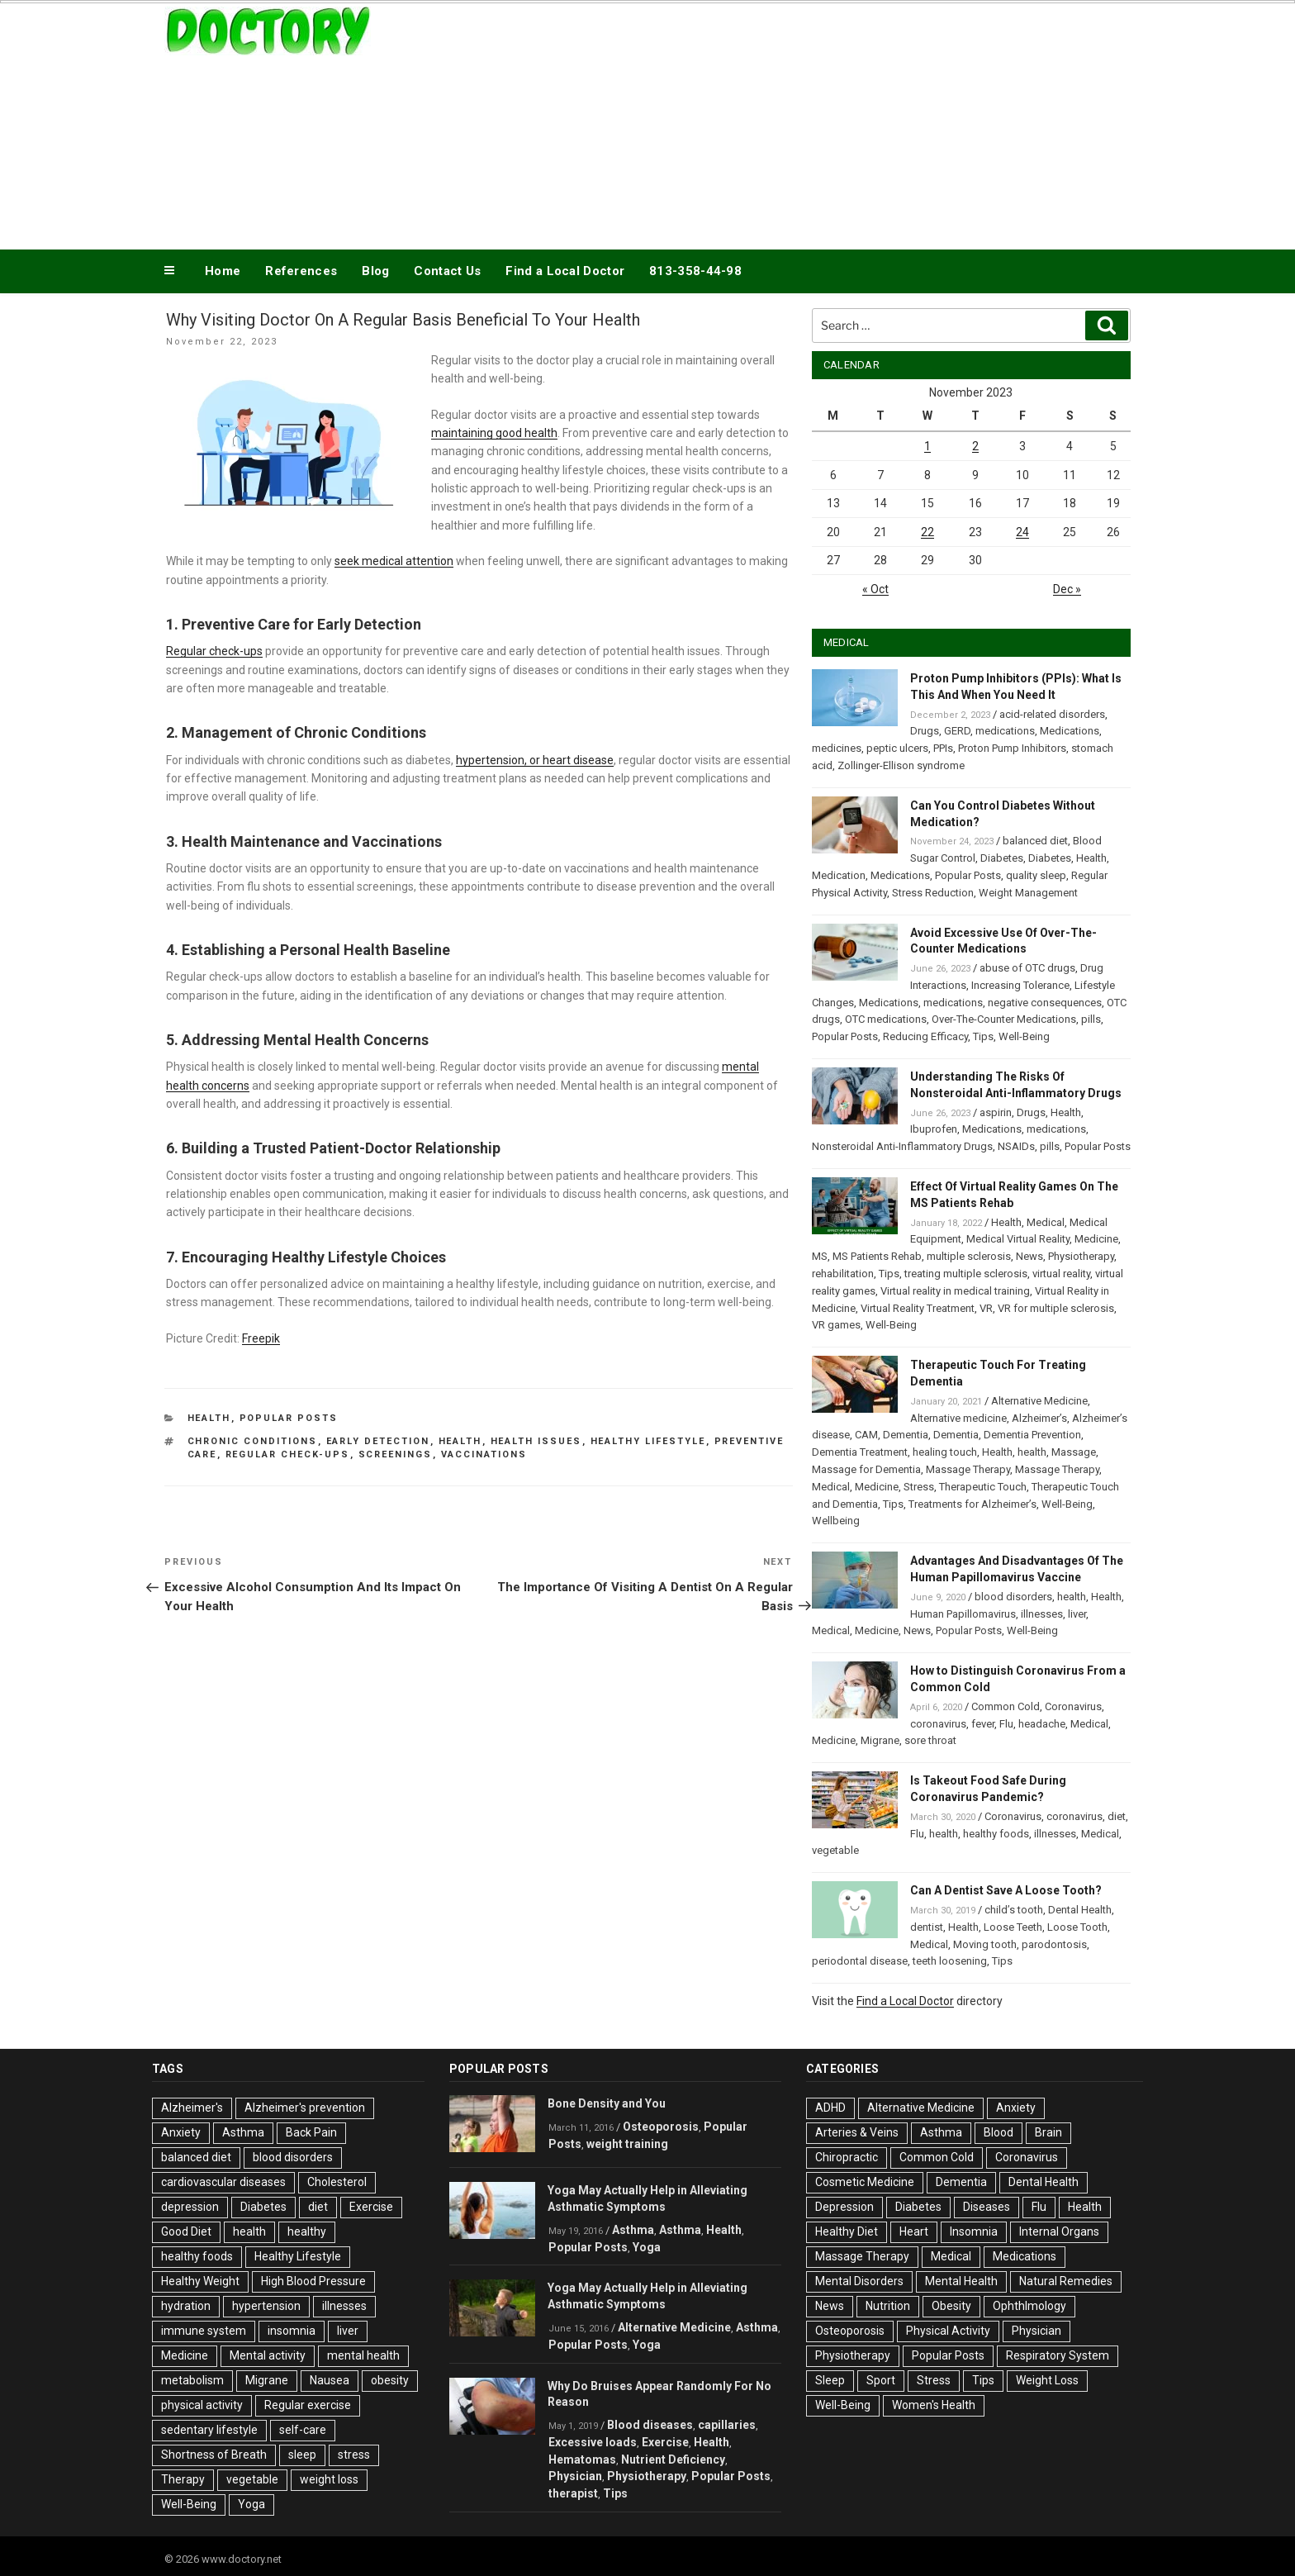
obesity (390, 2380)
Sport (880, 2380)
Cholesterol (337, 2182)
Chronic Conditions (252, 1441)
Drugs (924, 731)
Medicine (1096, 1239)
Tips (983, 1036)
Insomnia (974, 2231)
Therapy (183, 2479)
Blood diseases (650, 2424)
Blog (375, 271)
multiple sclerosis (969, 1256)
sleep (302, 2454)
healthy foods (996, 1833)
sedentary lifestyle (209, 2429)
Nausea (329, 2380)
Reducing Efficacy (925, 1036)
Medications (1069, 731)
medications (1005, 731)
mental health (363, 2355)
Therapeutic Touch (983, 1486)
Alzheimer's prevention (304, 2107)
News (1029, 1256)
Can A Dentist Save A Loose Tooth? (1006, 1890)
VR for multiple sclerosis (1056, 1308)
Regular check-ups (214, 651)
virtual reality (1061, 1273)
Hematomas (582, 2459)
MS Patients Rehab (877, 1256)
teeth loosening (950, 1961)
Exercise (371, 2206)
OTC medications (886, 1019)
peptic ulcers (897, 748)
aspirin (996, 1112)
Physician (575, 2476)
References (301, 271)
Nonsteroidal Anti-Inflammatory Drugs (902, 1146)
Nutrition (888, 2305)
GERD (957, 731)
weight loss (329, 2479)
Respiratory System (1057, 2355)
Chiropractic (846, 2157)
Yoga (251, 2504)
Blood (998, 2132)
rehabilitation (843, 1273)
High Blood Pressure (313, 2281)
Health (209, 1418)
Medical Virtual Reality (1018, 1239)
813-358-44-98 (695, 271)
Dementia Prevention (1032, 1434)
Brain (1048, 2132)
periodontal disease (860, 1961)
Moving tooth (985, 1944)
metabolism (192, 2380)
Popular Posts (289, 1418)
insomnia (291, 2330)
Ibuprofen (933, 1129)
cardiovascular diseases (223, 2182)
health (460, 1441)
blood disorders (1013, 1596)
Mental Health (961, 2281)
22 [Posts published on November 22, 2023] (927, 532)
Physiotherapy (1081, 1256)
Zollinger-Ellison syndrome (901, 765)
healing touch (945, 1452)
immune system (203, 2330)
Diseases (986, 2206)
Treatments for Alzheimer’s (972, 1504)
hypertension (266, 2305)
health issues (536, 1441)
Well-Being (1024, 1036)
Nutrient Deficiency (673, 2459)
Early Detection (378, 1441)
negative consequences (1045, 1002)
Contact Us (447, 271)
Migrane (880, 1740)
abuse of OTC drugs (1027, 968)
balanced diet (1035, 840)
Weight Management (1028, 892)
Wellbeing (836, 1520)
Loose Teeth (1013, 1927)
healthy (306, 2231)
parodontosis (1054, 1944)
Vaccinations (484, 1454)
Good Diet (186, 2231)
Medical (1046, 1222)
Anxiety (181, 2132)
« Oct (875, 589)
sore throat (930, 1740)
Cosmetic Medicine (864, 2182)
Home (222, 271)
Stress (919, 1486)
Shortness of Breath (214, 2454)
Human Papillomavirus (963, 1614)
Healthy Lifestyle (648, 1441)
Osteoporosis (661, 2126)
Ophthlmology (1029, 2305)
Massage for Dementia (866, 1469)
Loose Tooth (1077, 1927)
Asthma (243, 2132)
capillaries (727, 2424)
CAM (866, 1434)
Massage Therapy (968, 1469)
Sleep (830, 2380)
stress (354, 2454)
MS (820, 1256)
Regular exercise (307, 2405)
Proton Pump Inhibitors (1012, 748)
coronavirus (938, 1724)
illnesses (1042, 1614)
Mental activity (268, 2355)
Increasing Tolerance (1020, 985)
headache (1041, 1724)
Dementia (905, 1434)
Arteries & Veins (857, 2132)
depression (190, 2206)
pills (1091, 1019)
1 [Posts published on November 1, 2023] (927, 446)
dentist (926, 1927)
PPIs (943, 748)
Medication (839, 875)
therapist (573, 2493)
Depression (844, 2206)
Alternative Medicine (1039, 1401)
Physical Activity (948, 2330)
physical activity (202, 2405)
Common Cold (1005, 1706)
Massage (1073, 1452)
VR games (836, 1325)
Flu (1006, 1724)
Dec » (1067, 589)
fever (982, 1724)
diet (1117, 1816)
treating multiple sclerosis (965, 1273)
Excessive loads (592, 2442)
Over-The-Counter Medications (1004, 1019)
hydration (186, 2305)
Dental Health (1080, 1909)
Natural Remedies (1065, 2281)
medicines (836, 748)
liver (1077, 1614)
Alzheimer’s (1039, 1418)
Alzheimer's (192, 2107)
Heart (913, 2231)
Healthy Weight (200, 2281)
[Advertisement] (813, 122)
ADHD (830, 2107)
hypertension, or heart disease (535, 760)
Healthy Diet (846, 2231)
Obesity (951, 2305)
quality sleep (1036, 875)
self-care (302, 2429)
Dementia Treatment (860, 1452)
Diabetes (1001, 858)
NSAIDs (1016, 1146)
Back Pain (311, 2132)
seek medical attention (393, 561)
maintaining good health (494, 433)
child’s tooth (1013, 1909)
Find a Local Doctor (564, 271)
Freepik (261, 1338)
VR (986, 1308)
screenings (395, 1454)
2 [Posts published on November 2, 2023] (975, 446)
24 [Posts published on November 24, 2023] (1022, 532)
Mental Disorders (859, 2281)
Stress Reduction (933, 892)
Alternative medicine (958, 1418)
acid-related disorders (1052, 714)
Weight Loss (1047, 2380)
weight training (627, 2144)
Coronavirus (1073, 1706)
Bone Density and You (607, 2103)
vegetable (835, 1850)
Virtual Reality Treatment (918, 1308)
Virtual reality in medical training (955, 1291)
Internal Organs (1059, 2231)
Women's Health (933, 2405)
